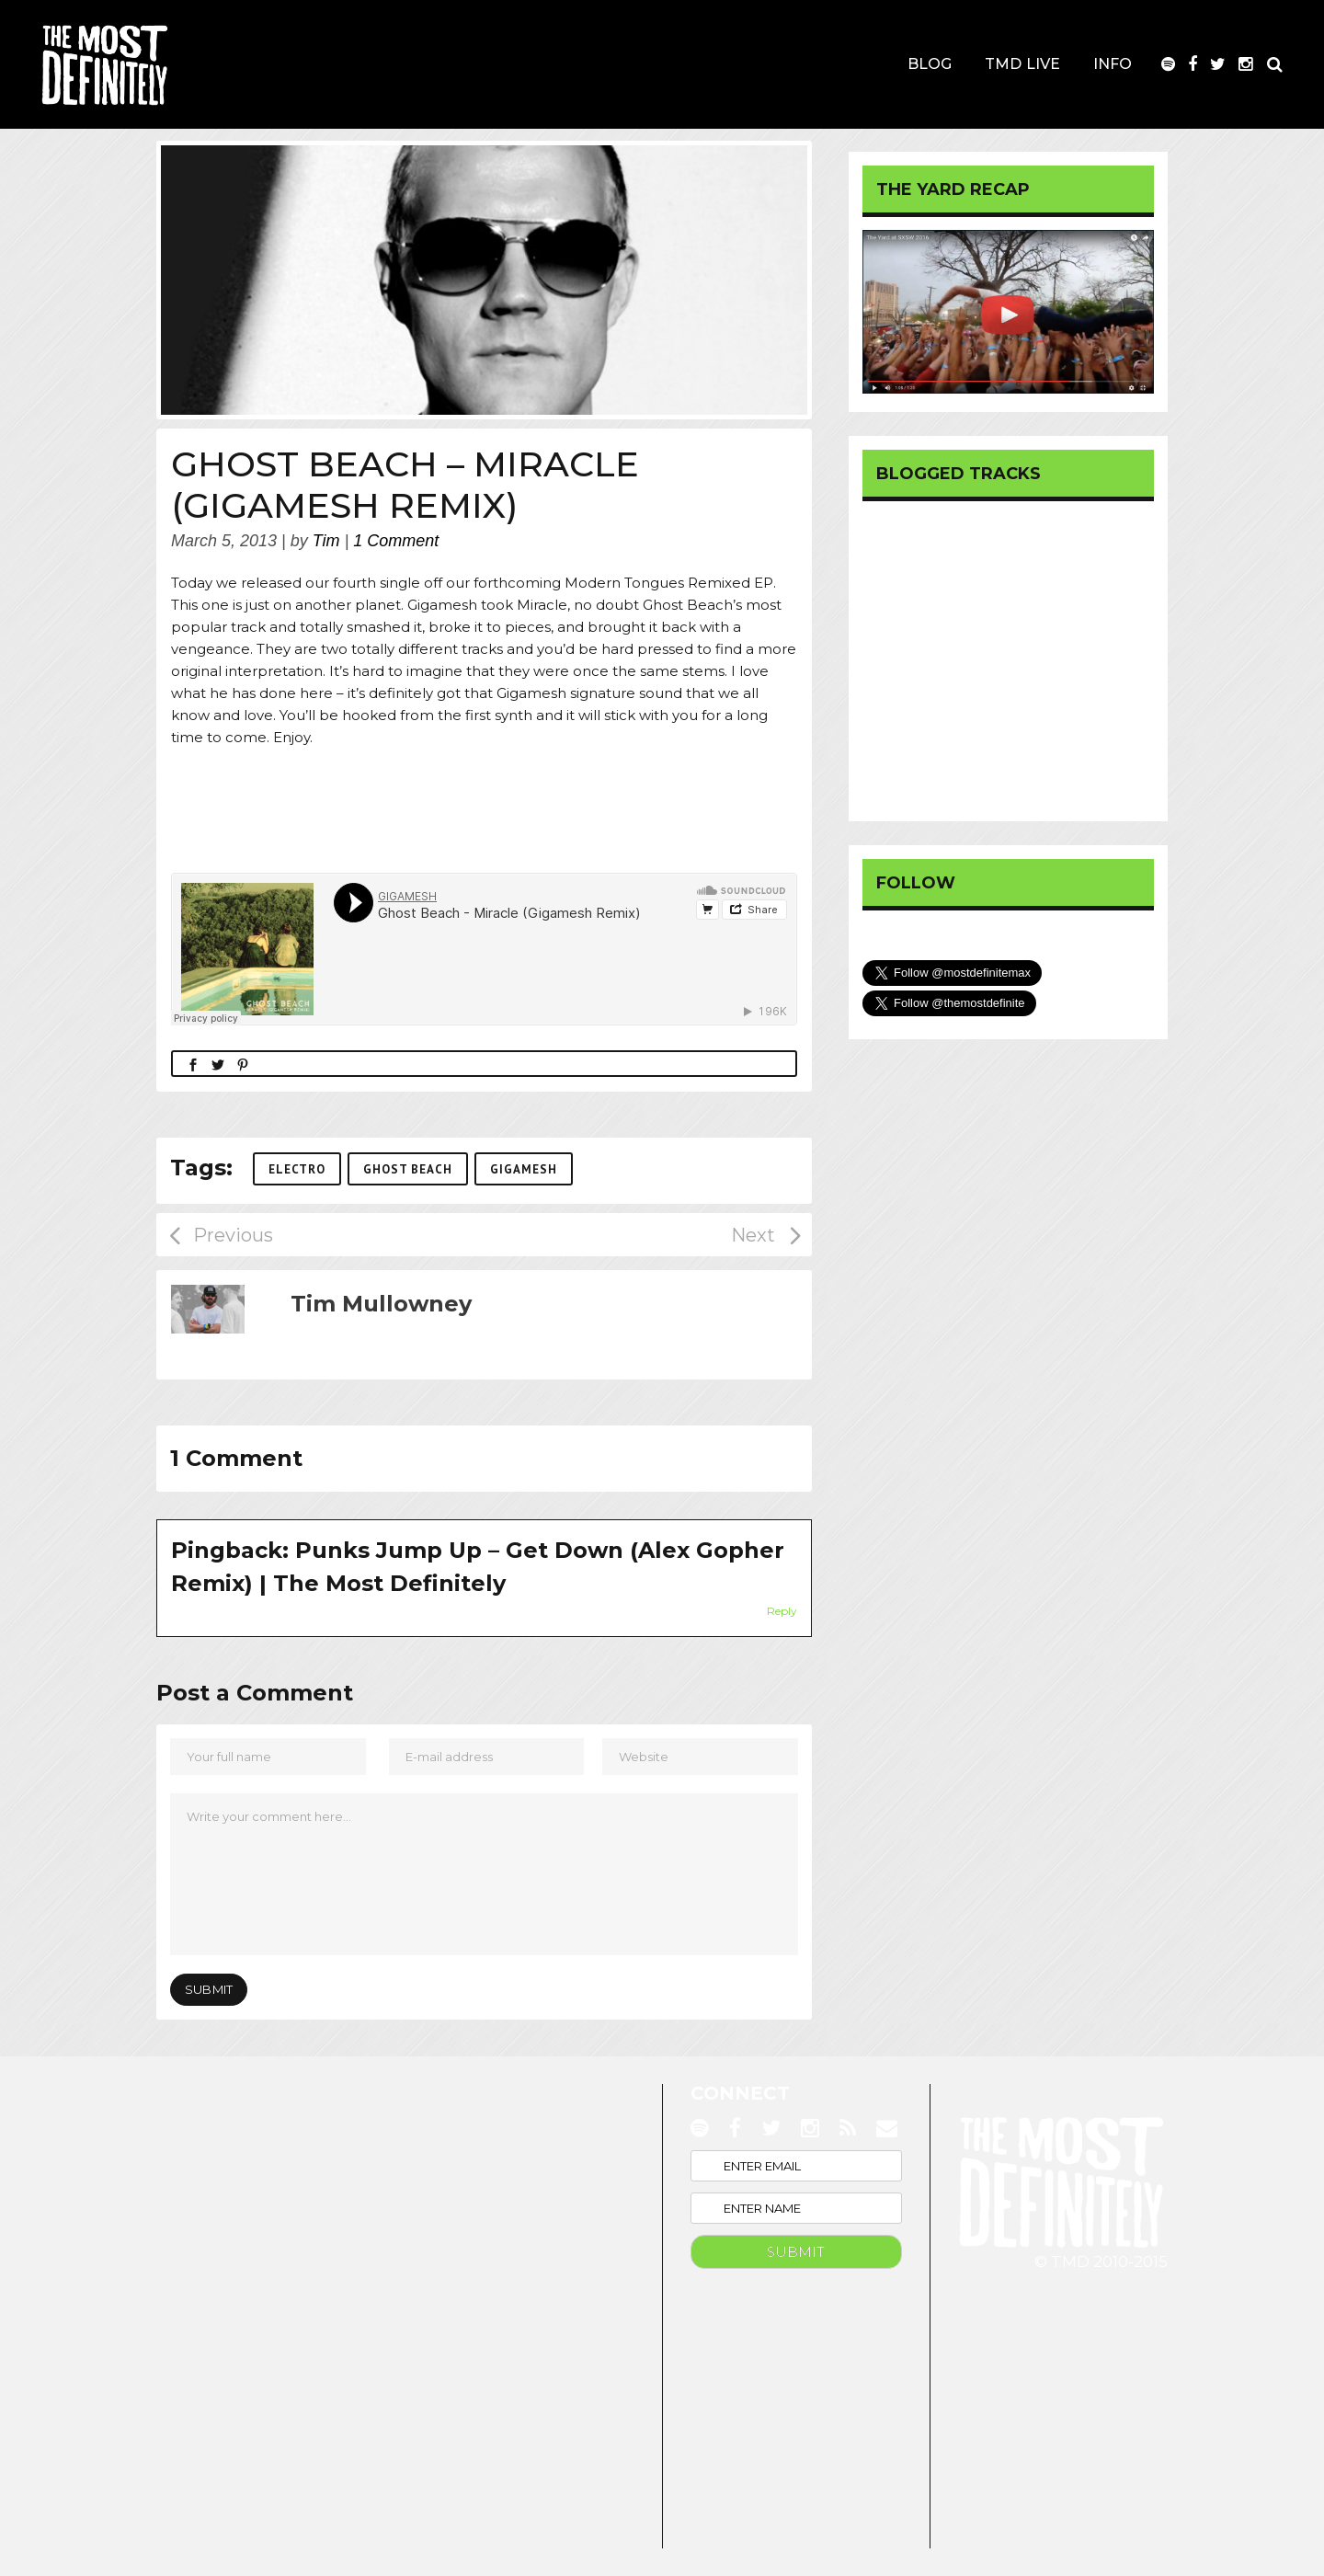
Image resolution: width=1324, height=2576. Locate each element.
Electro (296, 1169)
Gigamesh (523, 1169)
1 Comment (396, 541)
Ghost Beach (407, 1169)
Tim (326, 541)
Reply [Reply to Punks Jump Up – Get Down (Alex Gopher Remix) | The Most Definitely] (782, 1611)
